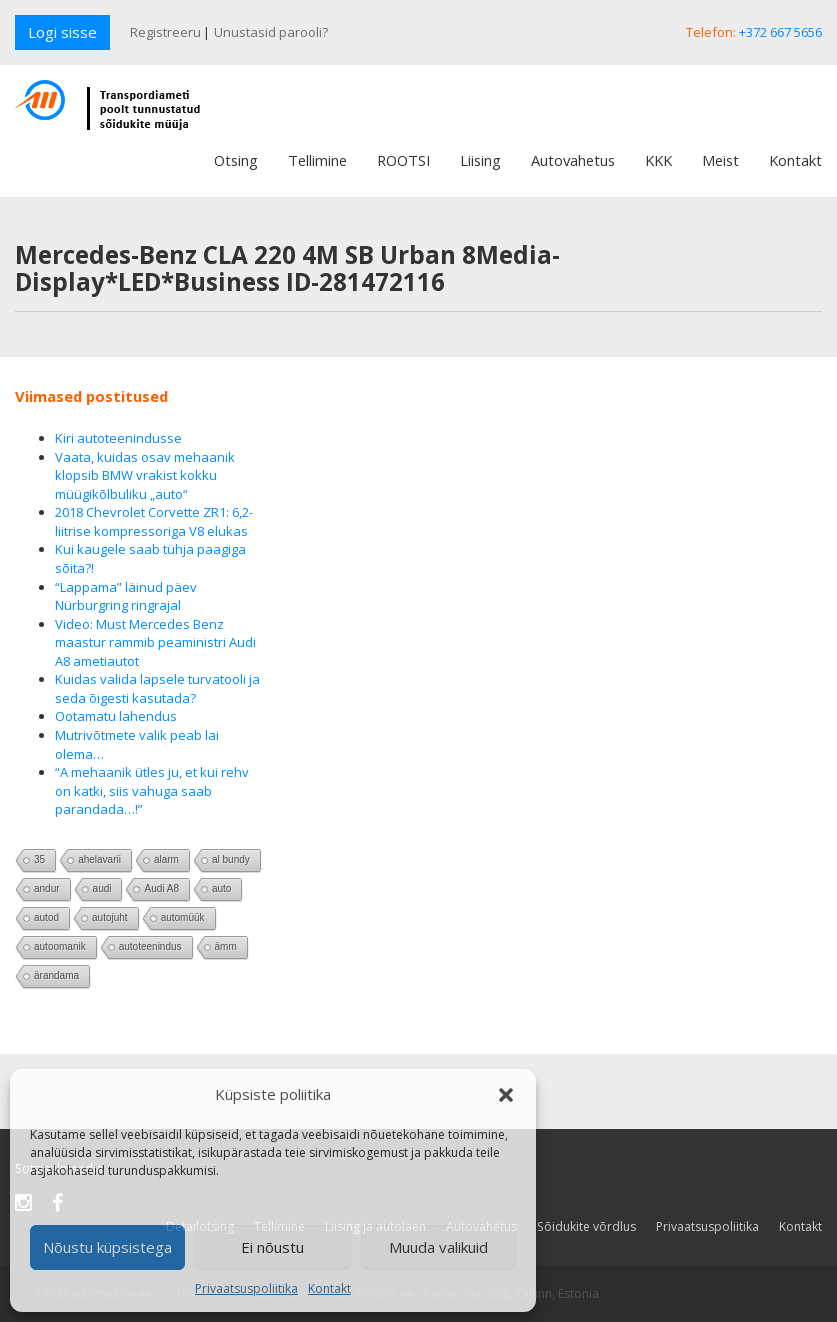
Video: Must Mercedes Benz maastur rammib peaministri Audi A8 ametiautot (155, 642)
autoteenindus (150, 946)
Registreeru (165, 32)
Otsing (236, 160)
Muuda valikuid (438, 1247)
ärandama (56, 975)
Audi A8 (161, 888)
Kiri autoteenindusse (118, 438)
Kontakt (329, 1288)
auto (221, 888)
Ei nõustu (272, 1247)
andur (47, 888)
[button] (506, 1095)
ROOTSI (403, 160)
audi (102, 888)
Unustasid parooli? (271, 32)
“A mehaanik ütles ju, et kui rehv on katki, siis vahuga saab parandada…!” (152, 790)
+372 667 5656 (780, 32)
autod (46, 917)
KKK (658, 160)
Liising (480, 160)
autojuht (110, 917)
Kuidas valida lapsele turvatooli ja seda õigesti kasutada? (157, 688)
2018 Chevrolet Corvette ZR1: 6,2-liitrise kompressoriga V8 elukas (154, 521)
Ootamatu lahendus (116, 716)
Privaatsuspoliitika (246, 1288)
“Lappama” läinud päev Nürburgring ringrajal (126, 596)
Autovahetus (573, 160)
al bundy (231, 859)
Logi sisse (62, 32)
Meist (720, 160)
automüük (183, 917)
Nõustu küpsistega (107, 1247)
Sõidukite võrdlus (586, 1226)
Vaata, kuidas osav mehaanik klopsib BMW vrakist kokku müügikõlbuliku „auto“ (145, 475)
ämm (226, 946)
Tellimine (317, 160)
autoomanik (60, 946)
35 (39, 859)
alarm (166, 859)
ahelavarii (99, 859)
